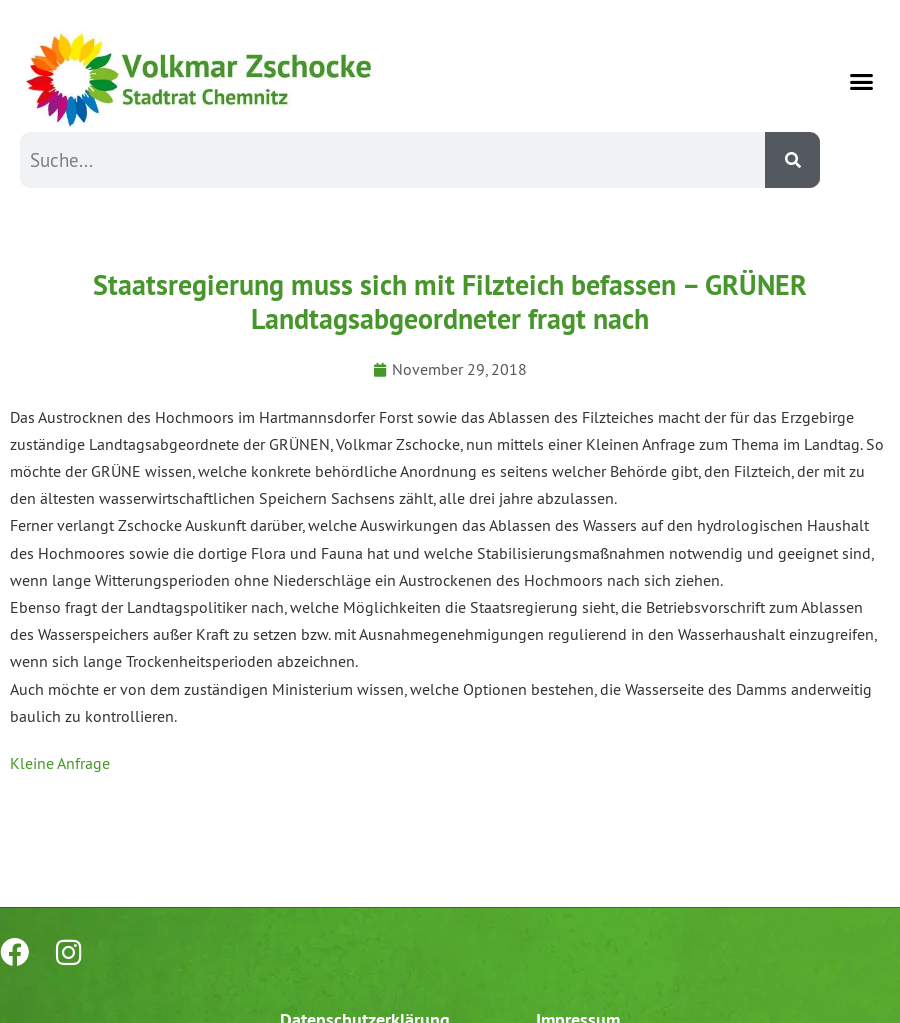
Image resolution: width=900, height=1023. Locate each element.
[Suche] (792, 160)
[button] (862, 81)
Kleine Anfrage (60, 763)
